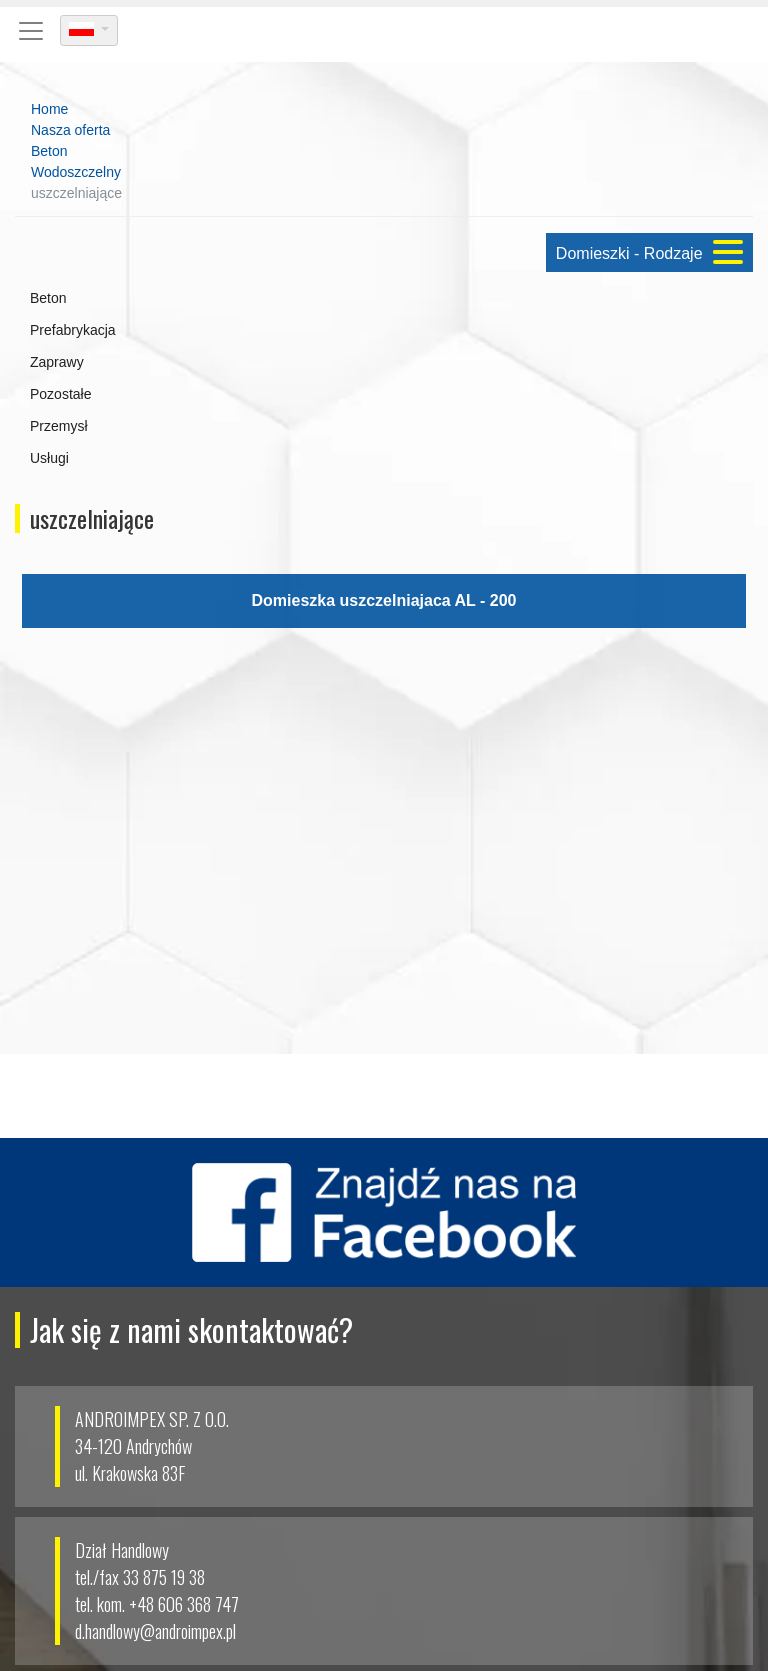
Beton (49, 151)
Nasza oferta (70, 130)
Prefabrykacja (73, 330)
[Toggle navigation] (31, 31)
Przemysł (59, 426)
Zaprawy (57, 362)
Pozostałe (60, 394)
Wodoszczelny (76, 172)
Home (49, 109)
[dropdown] (89, 30)
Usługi (49, 458)
